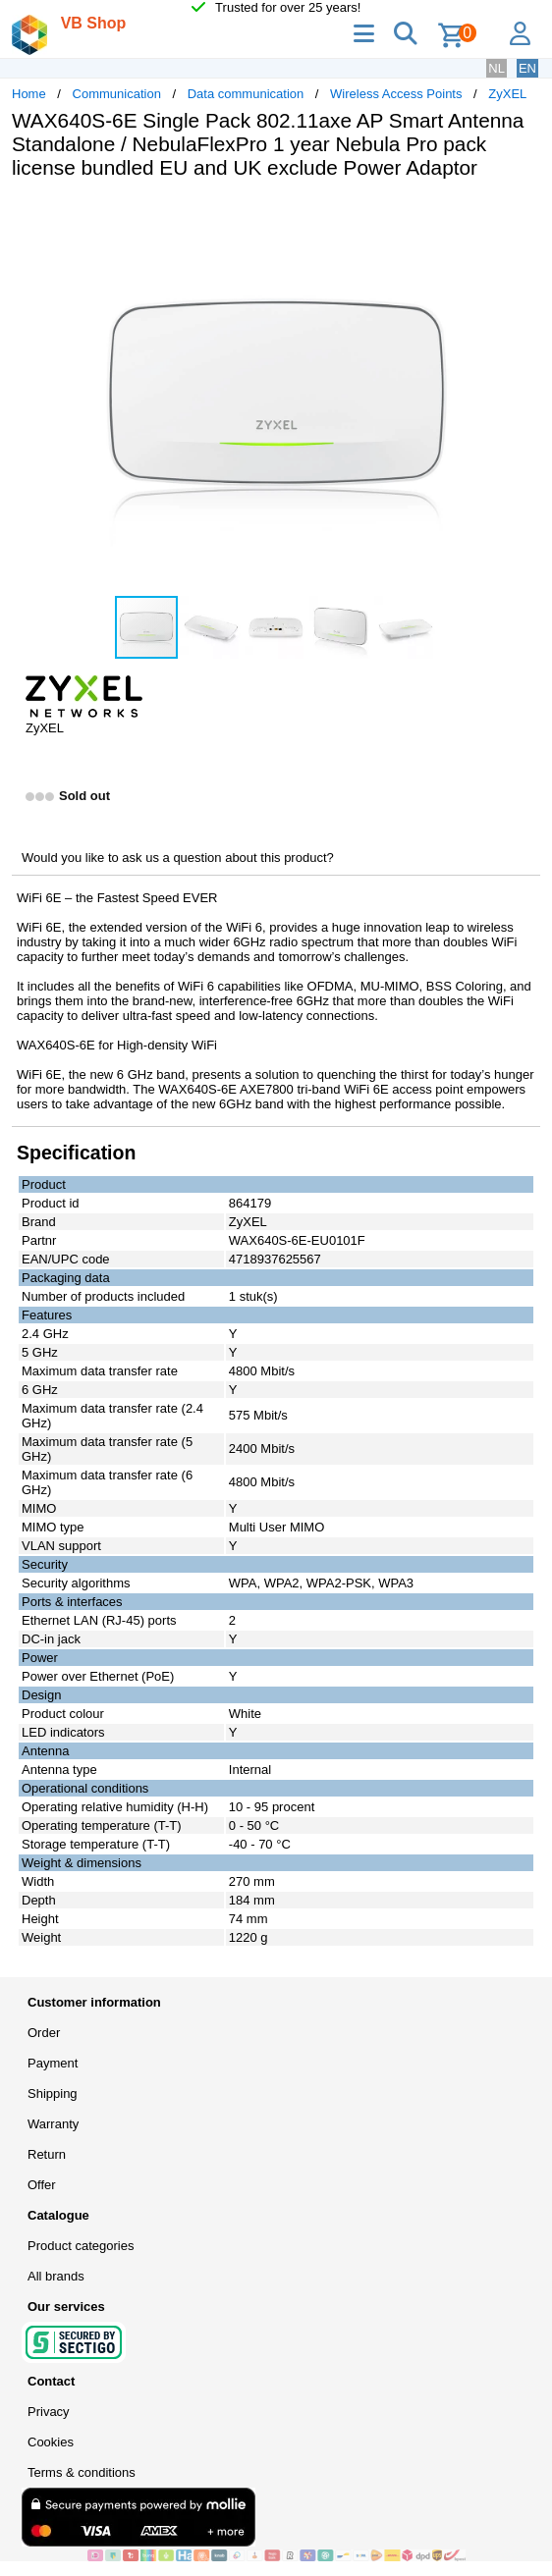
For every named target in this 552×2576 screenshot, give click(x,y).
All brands (56, 2276)
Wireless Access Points (396, 93)
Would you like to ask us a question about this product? (178, 857)
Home (29, 93)
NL (496, 68)
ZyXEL (507, 93)
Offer (42, 2184)
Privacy (49, 2411)
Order (44, 2032)
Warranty (53, 2124)
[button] (522, 215)
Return (47, 2154)
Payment (53, 2063)
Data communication (246, 93)
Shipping (53, 2093)
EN (527, 68)
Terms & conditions (82, 2472)
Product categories (81, 2245)
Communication (117, 93)
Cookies (51, 2442)
